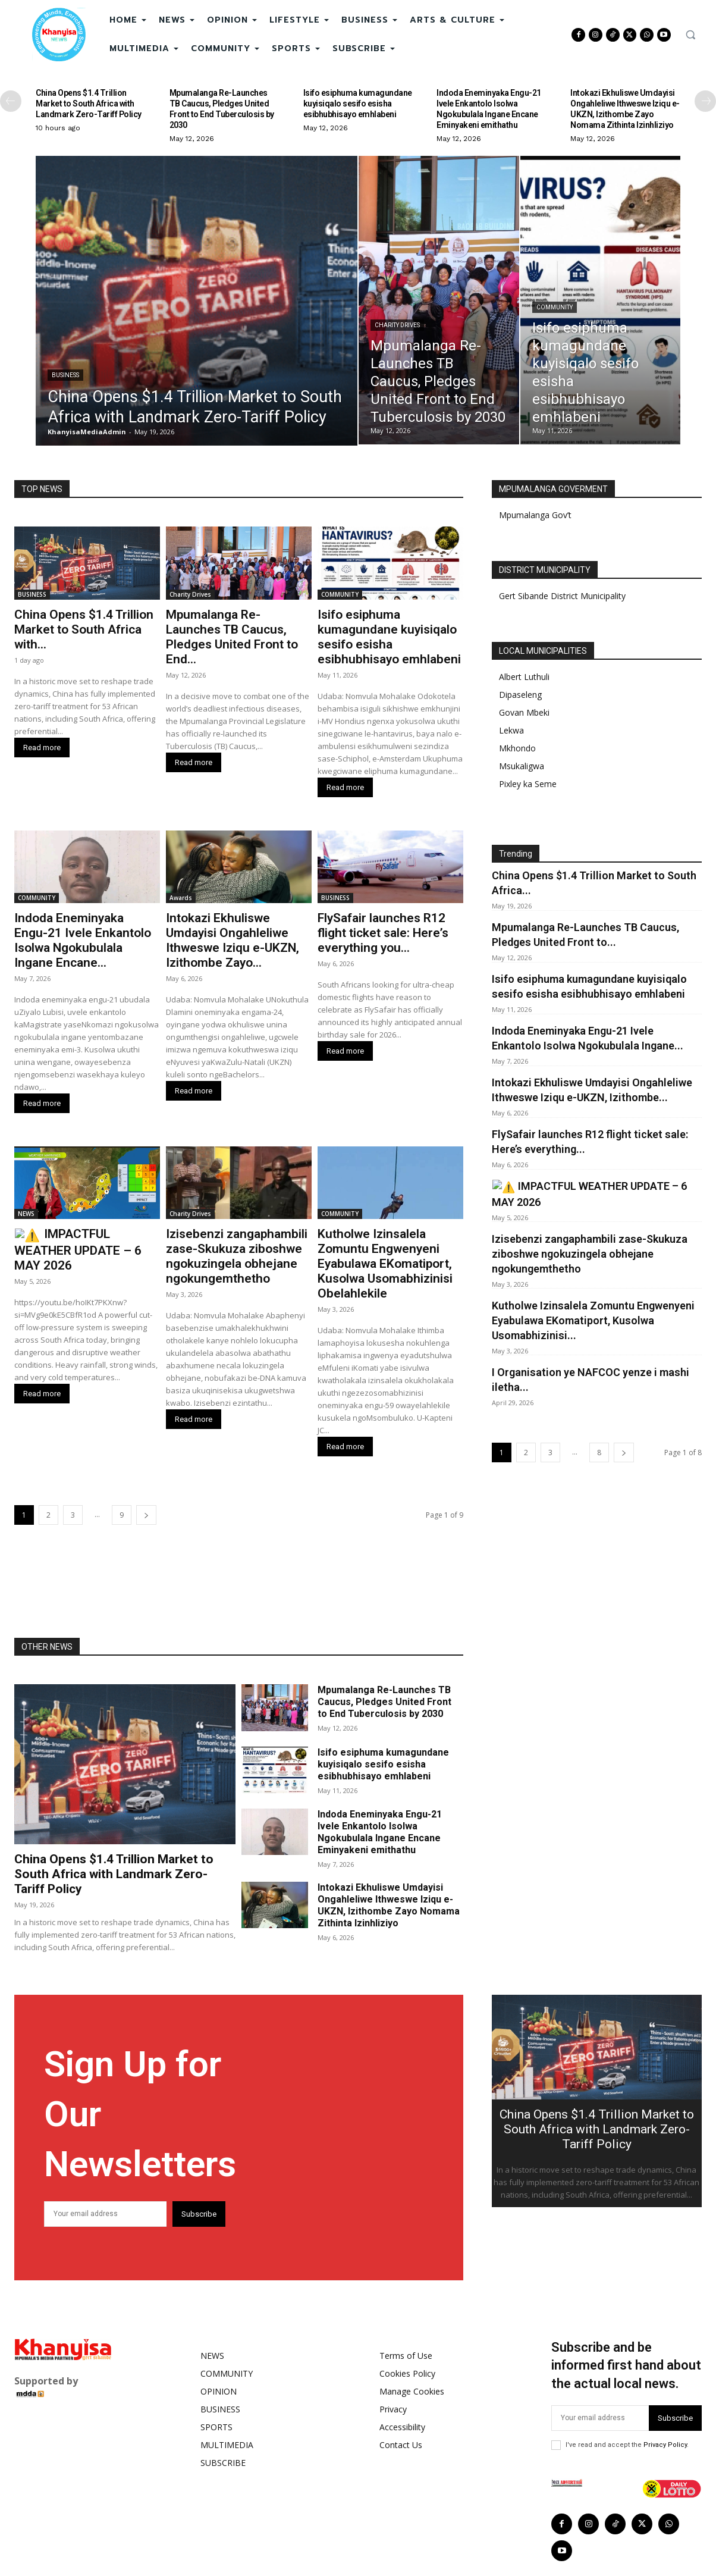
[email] (105, 2214)
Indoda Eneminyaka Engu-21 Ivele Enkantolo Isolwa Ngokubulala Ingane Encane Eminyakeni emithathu (488, 109)
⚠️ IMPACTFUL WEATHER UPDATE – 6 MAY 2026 (86, 1241)
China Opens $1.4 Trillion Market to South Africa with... (83, 629)
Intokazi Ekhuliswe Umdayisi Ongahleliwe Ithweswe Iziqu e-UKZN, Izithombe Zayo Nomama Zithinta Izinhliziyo (625, 109)
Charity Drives (397, 325)
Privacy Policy (665, 2445)
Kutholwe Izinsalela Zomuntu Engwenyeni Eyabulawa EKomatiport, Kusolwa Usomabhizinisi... (593, 1319)
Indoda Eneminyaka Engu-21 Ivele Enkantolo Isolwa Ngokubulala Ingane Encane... (82, 940)
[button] (690, 34)
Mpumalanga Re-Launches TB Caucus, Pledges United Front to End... (232, 636)
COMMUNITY (554, 307)
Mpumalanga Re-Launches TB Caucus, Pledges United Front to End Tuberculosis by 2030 (221, 109)
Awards (180, 898)
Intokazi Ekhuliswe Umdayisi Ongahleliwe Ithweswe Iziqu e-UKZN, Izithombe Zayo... (232, 940)
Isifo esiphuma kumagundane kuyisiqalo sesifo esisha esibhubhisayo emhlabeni (357, 103)
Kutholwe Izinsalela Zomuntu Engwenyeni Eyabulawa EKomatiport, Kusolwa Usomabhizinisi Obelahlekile (385, 1263)
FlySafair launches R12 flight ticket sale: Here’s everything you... (383, 933)
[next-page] (705, 101)
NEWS (26, 1213)
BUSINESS (65, 375)
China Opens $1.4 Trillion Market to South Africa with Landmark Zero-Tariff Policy (89, 103)
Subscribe (198, 2214)
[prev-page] (10, 101)
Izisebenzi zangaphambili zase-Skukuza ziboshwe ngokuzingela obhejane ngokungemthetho (236, 1256)
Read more (42, 747)
